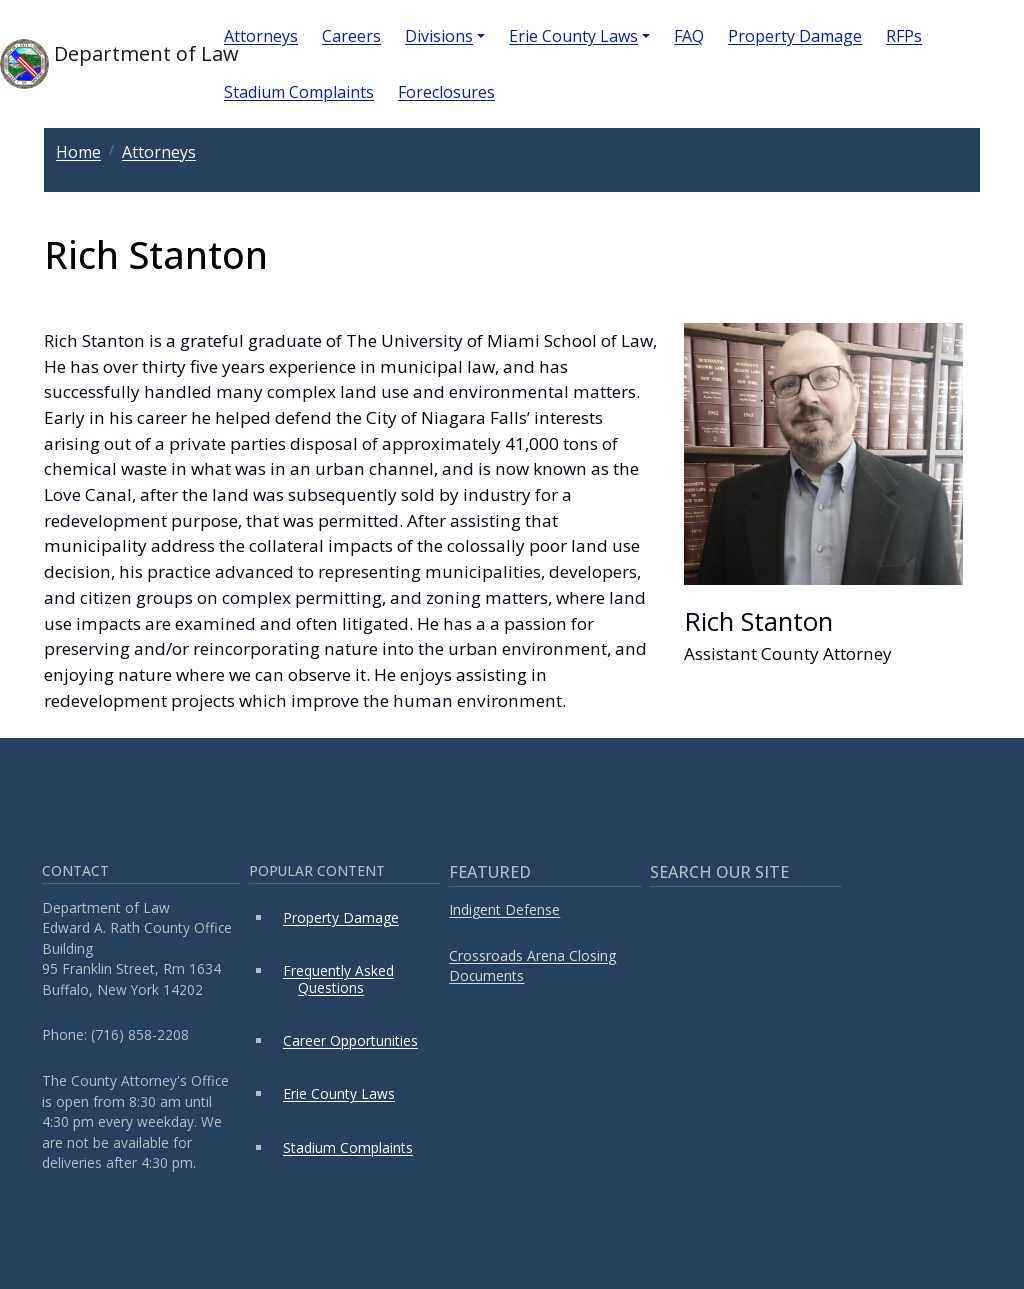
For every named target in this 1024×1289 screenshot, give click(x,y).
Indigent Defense (504, 909)
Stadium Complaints (299, 92)
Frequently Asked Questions (338, 978)
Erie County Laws (573, 36)
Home (78, 152)
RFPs (904, 36)
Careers (351, 36)
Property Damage (795, 36)
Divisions (439, 36)
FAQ (689, 36)
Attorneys (261, 36)
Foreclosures (446, 92)
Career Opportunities (350, 1040)
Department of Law (96, 64)
